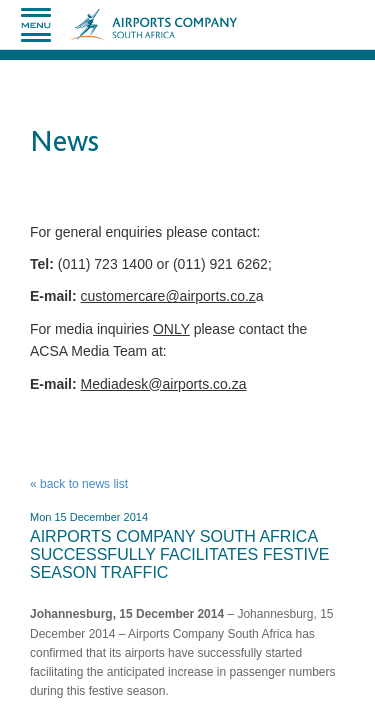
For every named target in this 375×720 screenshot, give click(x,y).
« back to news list (79, 484)
